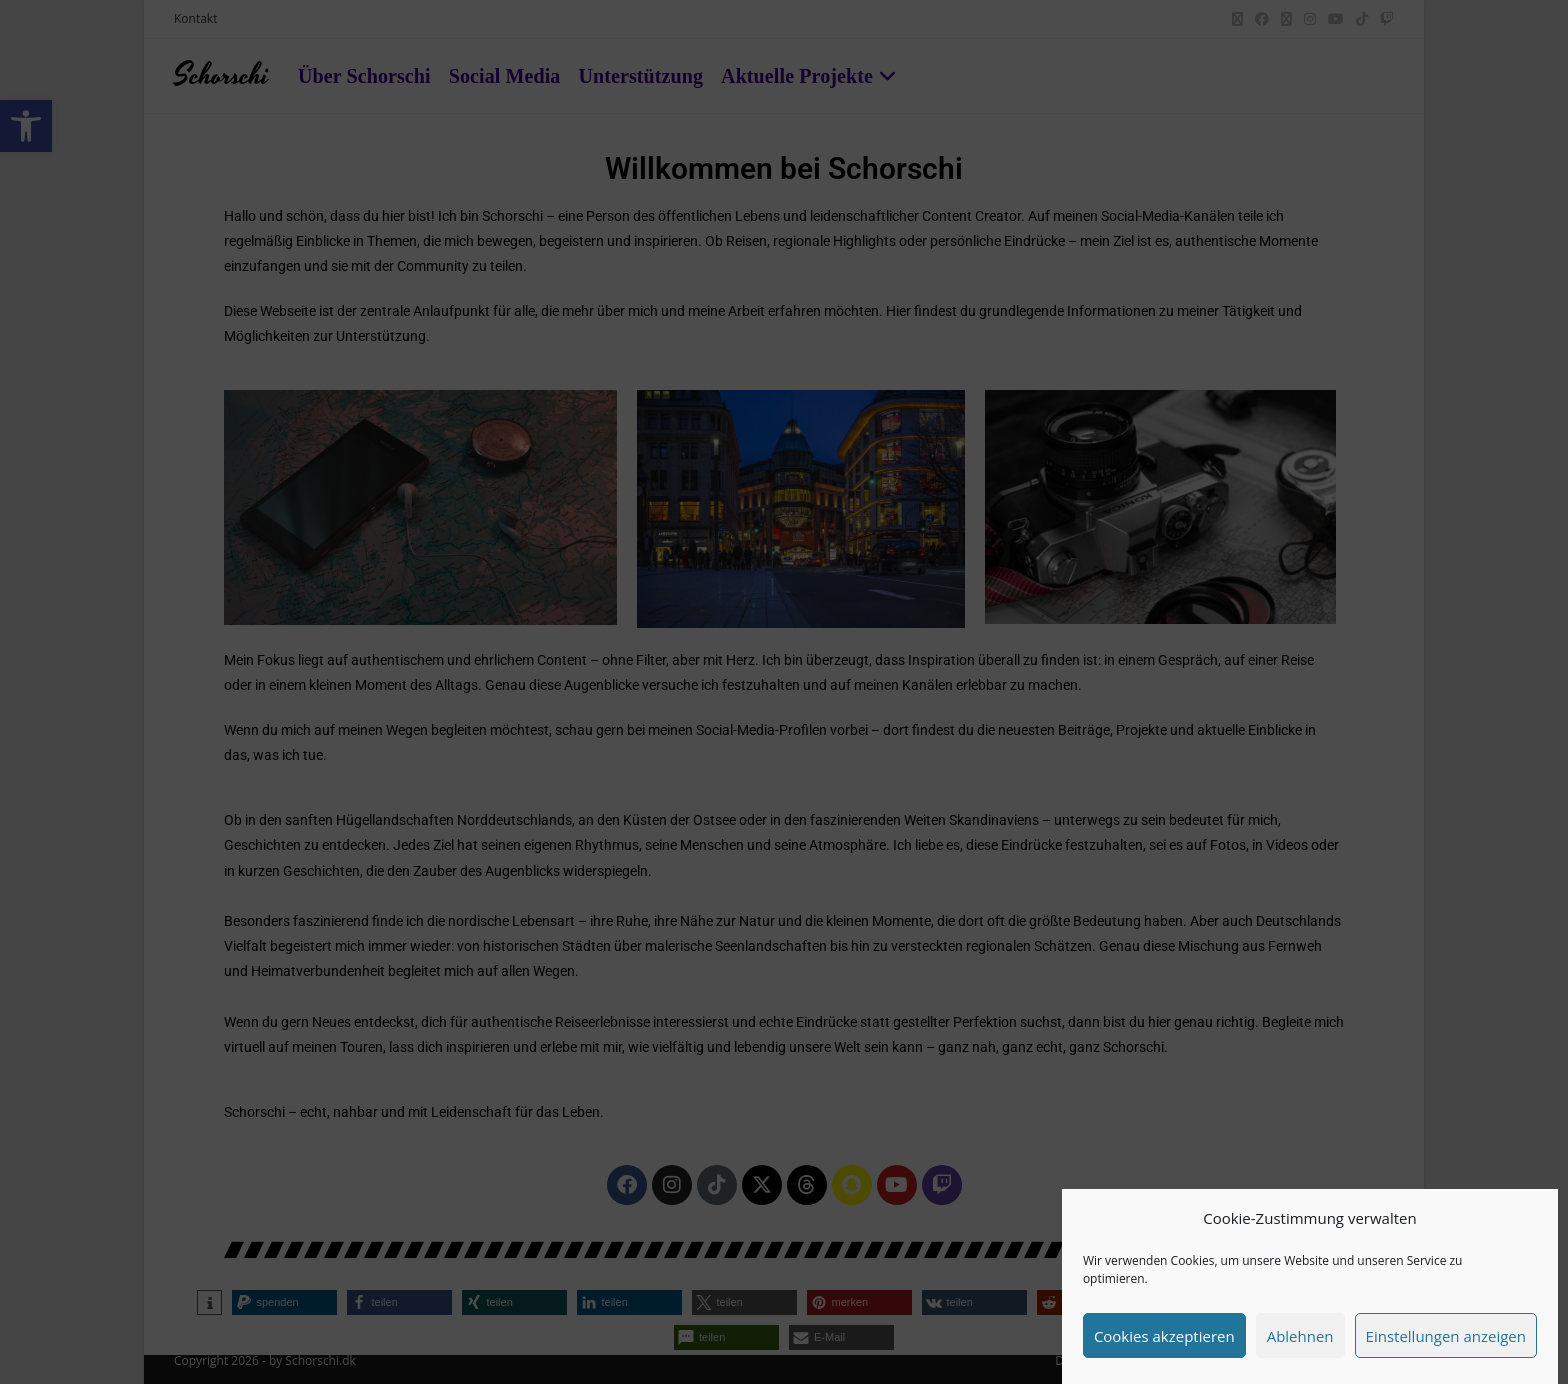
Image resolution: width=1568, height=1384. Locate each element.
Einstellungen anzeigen (1446, 1336)
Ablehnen (1300, 1336)
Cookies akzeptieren (1164, 1336)
